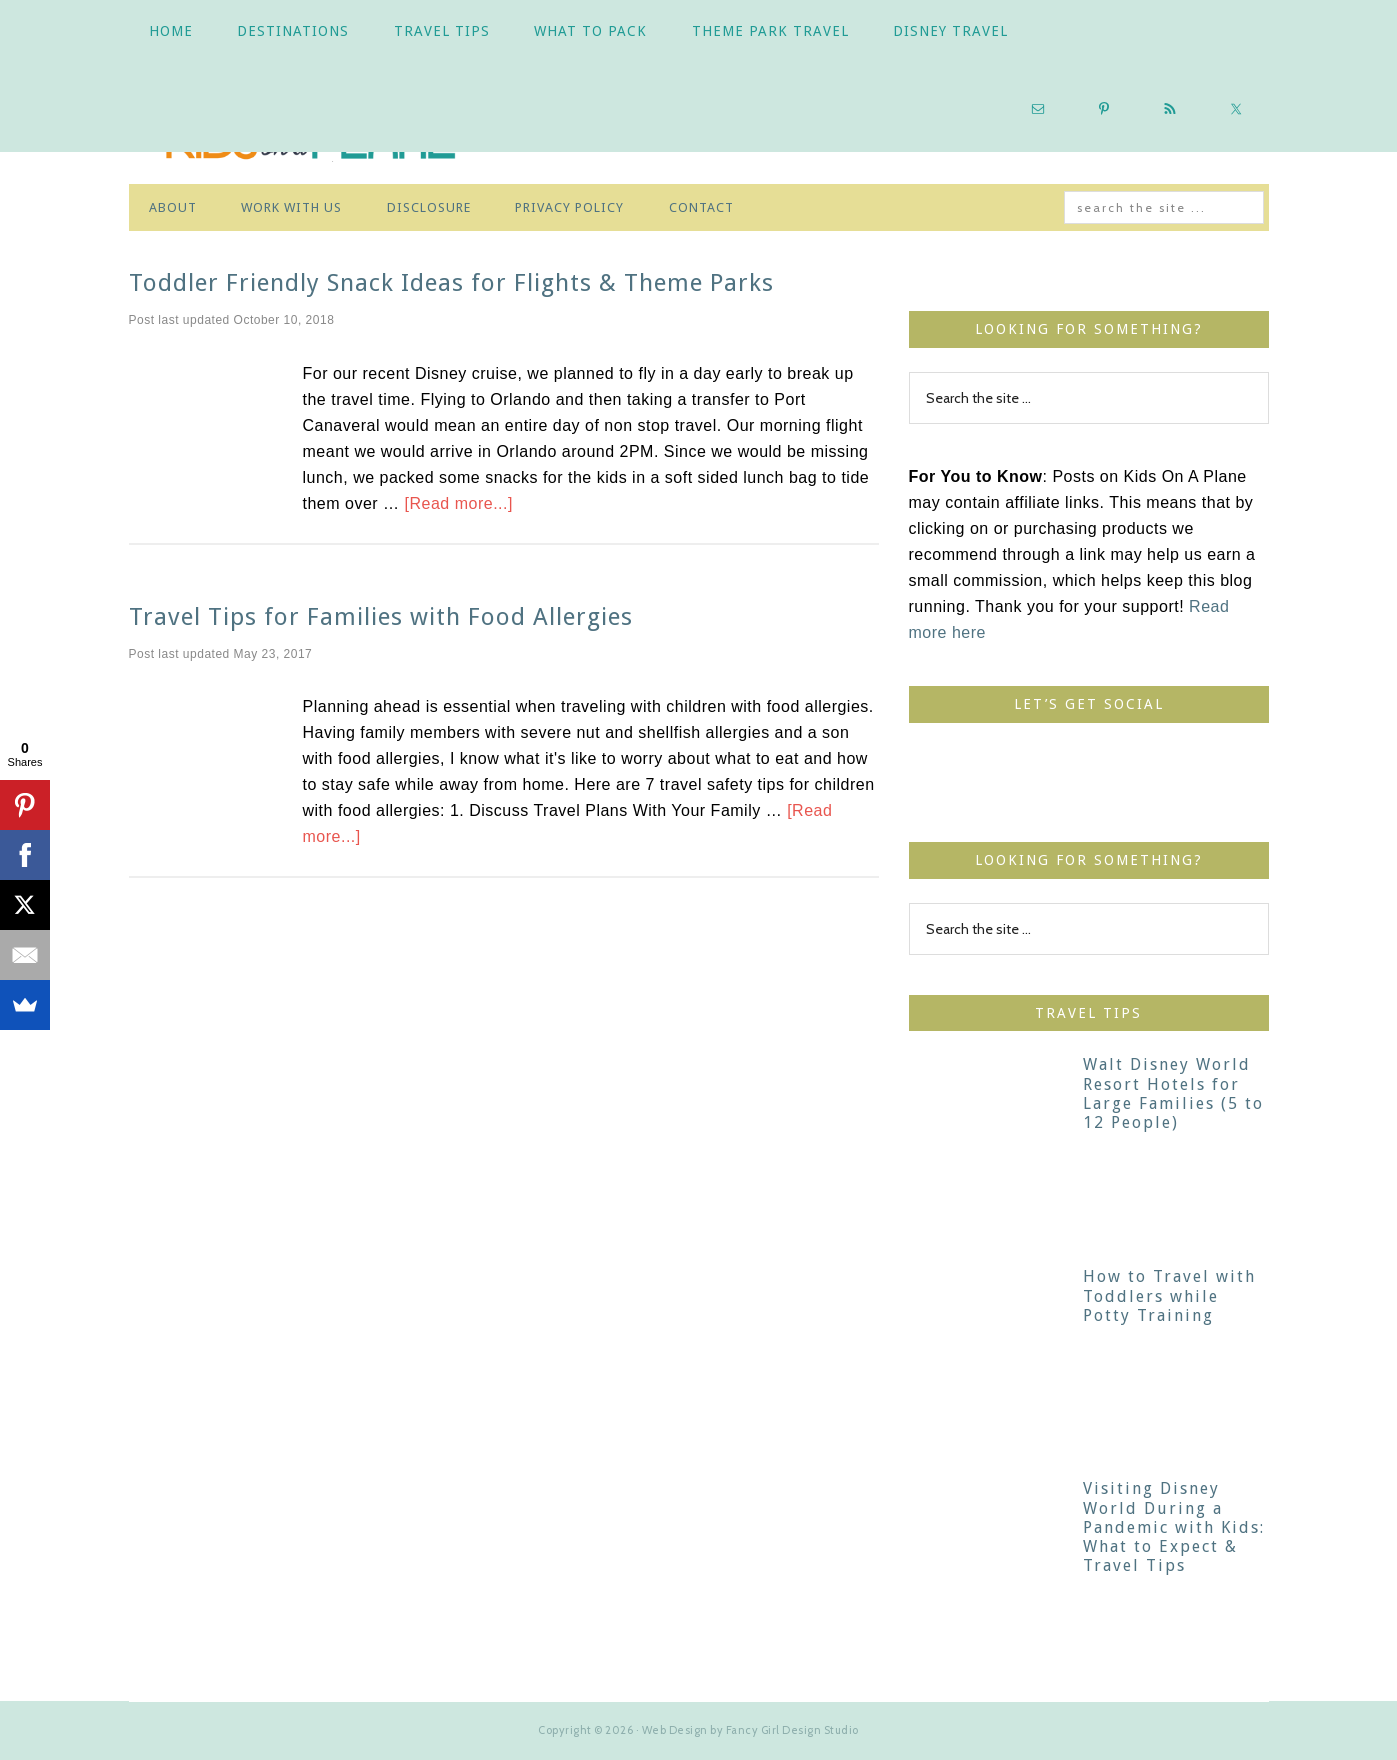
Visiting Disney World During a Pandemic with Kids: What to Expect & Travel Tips (1174, 1527)
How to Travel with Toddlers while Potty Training (1169, 1295)
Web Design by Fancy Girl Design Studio (750, 1730)
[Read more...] (459, 503)
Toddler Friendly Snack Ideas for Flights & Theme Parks (451, 283)
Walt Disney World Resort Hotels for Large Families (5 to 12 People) (1173, 1093)
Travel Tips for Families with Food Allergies (381, 617)
